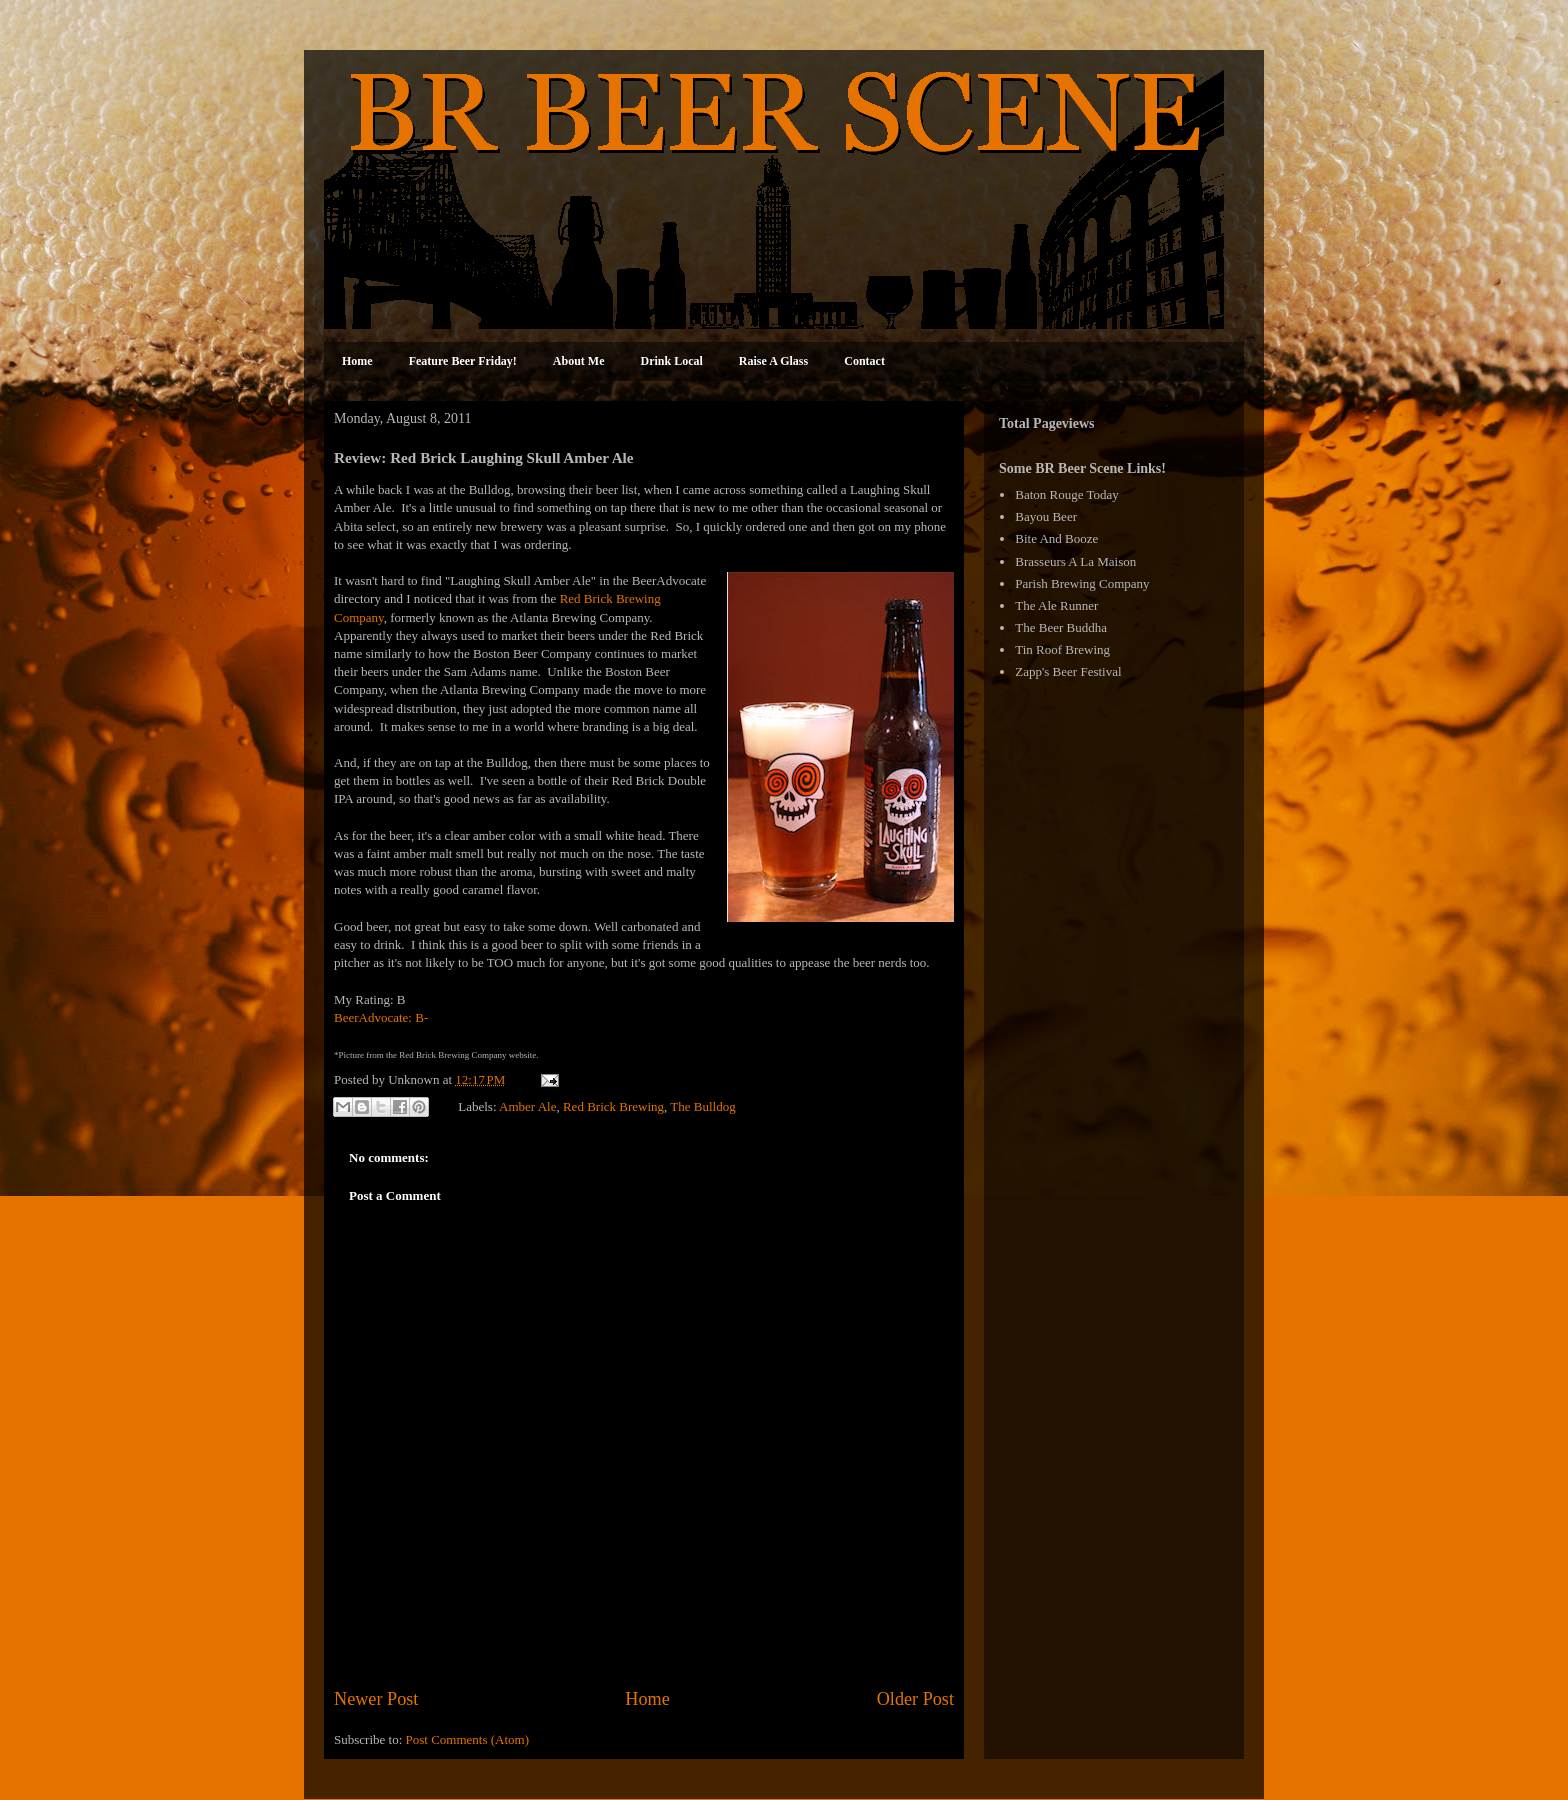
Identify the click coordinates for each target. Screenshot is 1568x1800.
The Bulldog (702, 1105)
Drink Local (672, 361)
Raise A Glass (773, 361)
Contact (864, 361)
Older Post (915, 1699)
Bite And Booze (1056, 538)
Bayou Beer (1046, 516)
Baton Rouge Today (1067, 494)
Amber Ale (527, 1105)
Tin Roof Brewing (1062, 649)
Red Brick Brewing (613, 1105)
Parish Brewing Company (1082, 583)
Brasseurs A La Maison (1075, 561)
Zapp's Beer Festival (1068, 671)
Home (357, 361)
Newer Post (376, 1699)
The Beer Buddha (1061, 627)
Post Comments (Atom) (468, 1739)
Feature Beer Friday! (463, 361)
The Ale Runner (1056, 605)
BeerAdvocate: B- (381, 1017)
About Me (579, 361)
